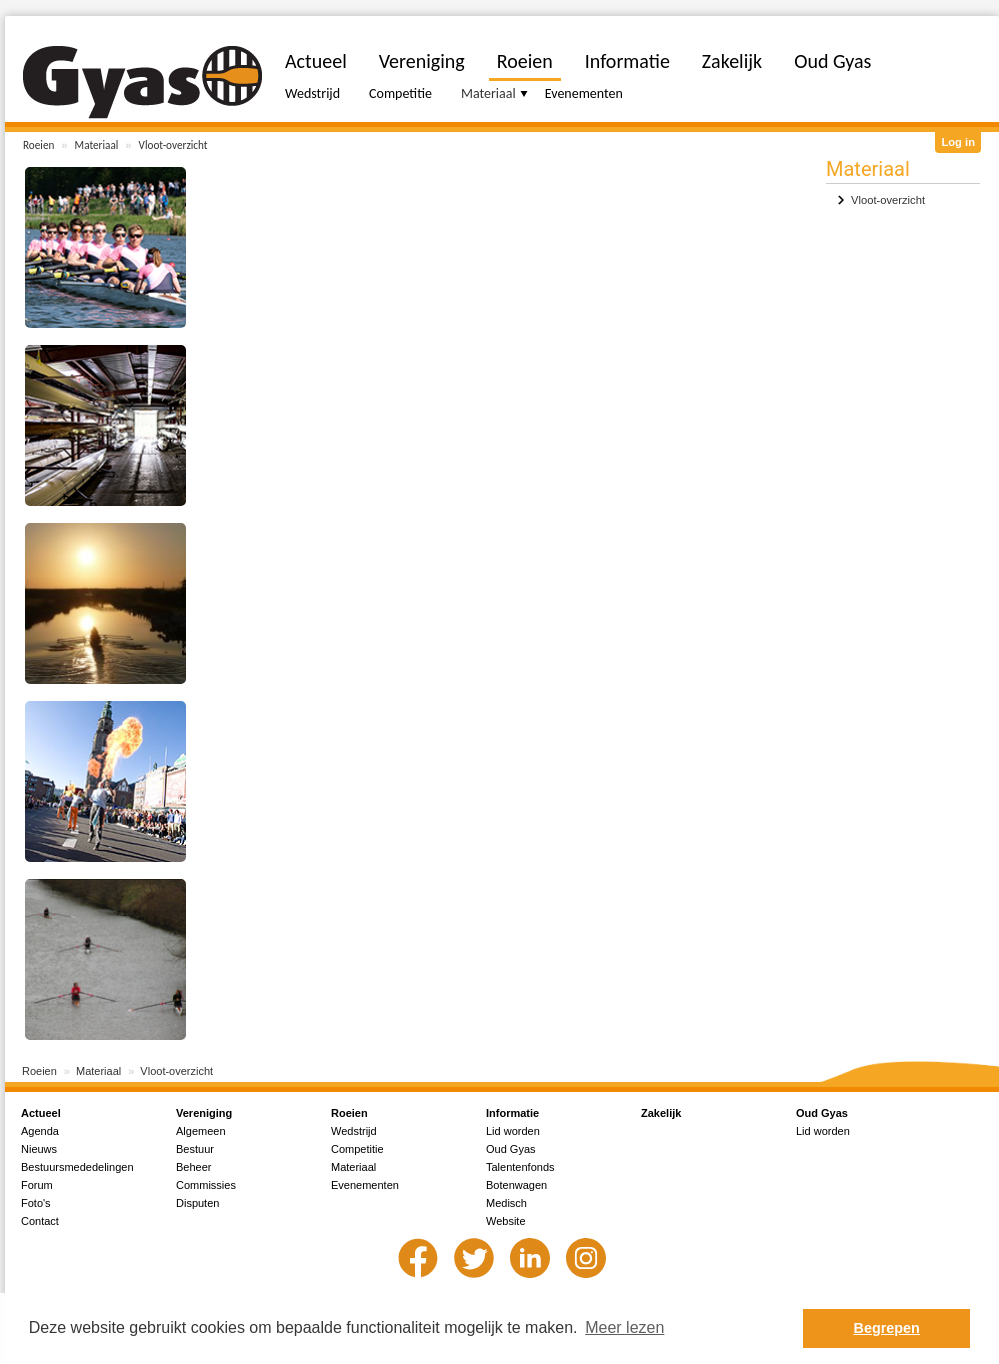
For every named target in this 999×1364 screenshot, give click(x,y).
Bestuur (195, 1149)
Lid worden (513, 1131)
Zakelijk (732, 61)
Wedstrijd (312, 93)
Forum (37, 1185)
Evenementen (584, 93)
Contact (40, 1221)
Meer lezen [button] (624, 1327)
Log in (958, 142)
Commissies (206, 1185)
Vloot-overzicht (173, 145)
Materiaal (97, 145)
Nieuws (39, 1149)
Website (506, 1221)
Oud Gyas (832, 61)
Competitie (400, 93)
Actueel (316, 61)
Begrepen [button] (887, 1328)
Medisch (506, 1203)
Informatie (627, 61)
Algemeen (201, 1131)
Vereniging (422, 61)
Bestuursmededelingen (77, 1167)
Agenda (40, 1131)
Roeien (38, 145)
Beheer (193, 1167)
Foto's (36, 1203)
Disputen (197, 1203)
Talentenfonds (520, 1167)
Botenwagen (516, 1185)
